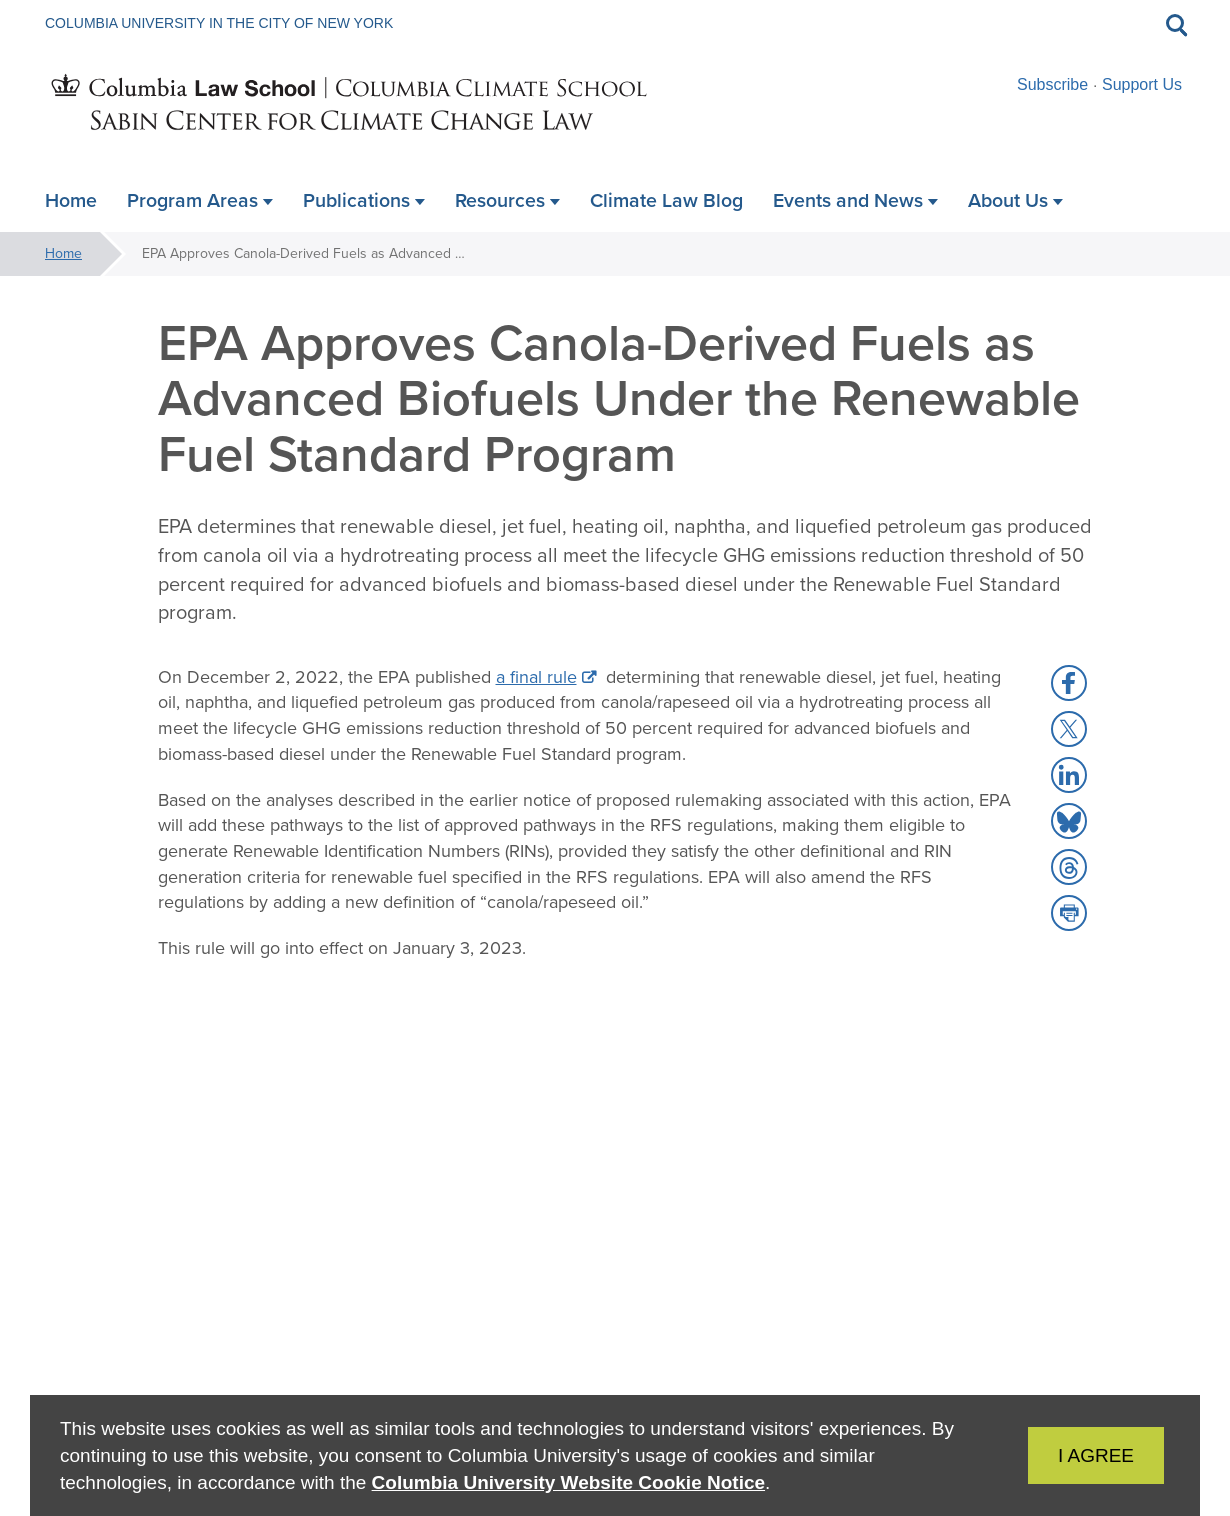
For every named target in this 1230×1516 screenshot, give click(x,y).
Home (63, 253)
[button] (1069, 683)
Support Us (1142, 84)
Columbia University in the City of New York (219, 23)
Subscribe (1052, 84)
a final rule (536, 677)
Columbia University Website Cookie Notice (568, 1482)
